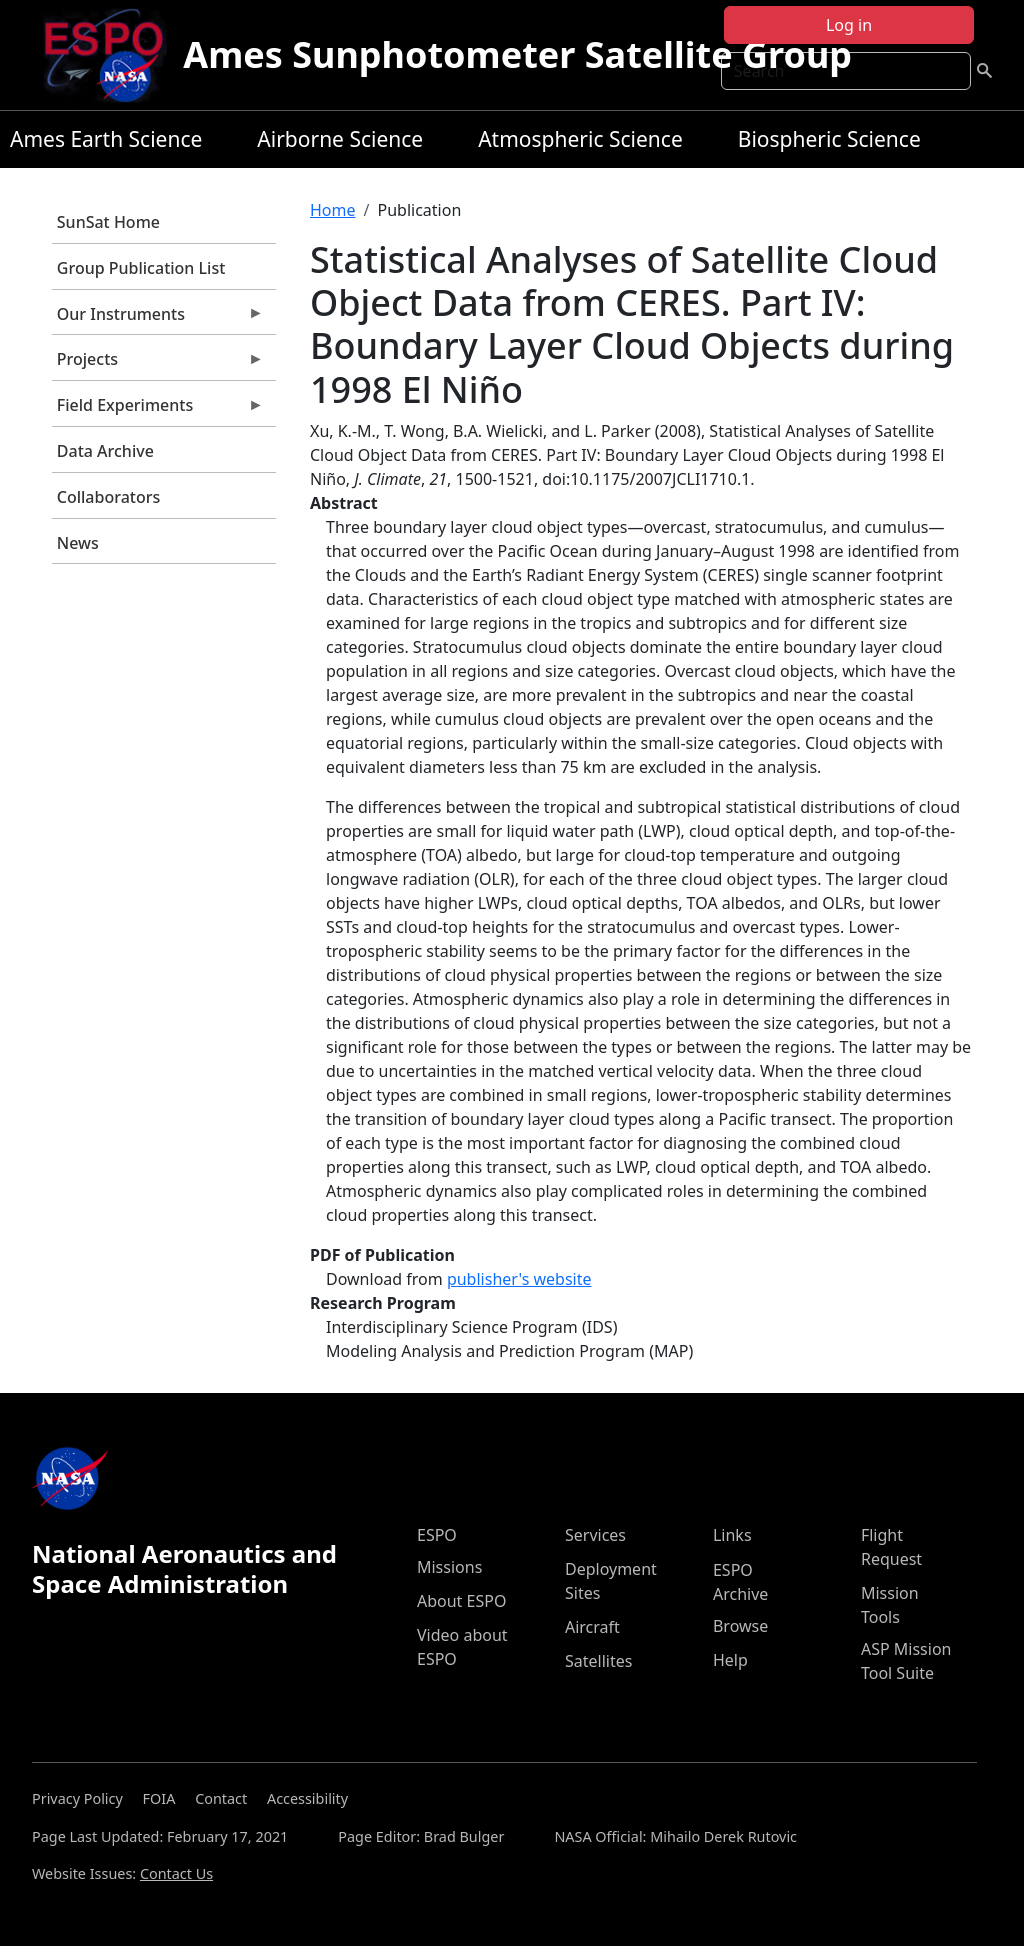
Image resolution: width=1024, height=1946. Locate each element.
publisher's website (519, 1279)
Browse (740, 1626)
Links (732, 1535)
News (78, 543)
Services (595, 1535)
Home (333, 210)
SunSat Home (108, 222)
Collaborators (108, 497)
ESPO (437, 1535)
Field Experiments (158, 410)
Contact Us (176, 1873)
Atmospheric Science (580, 139)
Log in (849, 25)
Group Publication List (141, 268)
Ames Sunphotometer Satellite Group (517, 54)
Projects (158, 364)
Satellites (598, 1661)
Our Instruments (158, 319)
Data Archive (105, 451)
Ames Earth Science (106, 139)
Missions (449, 1567)
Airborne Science (340, 139)
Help (730, 1660)
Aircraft (592, 1627)
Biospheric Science (829, 139)
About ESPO (461, 1601)
